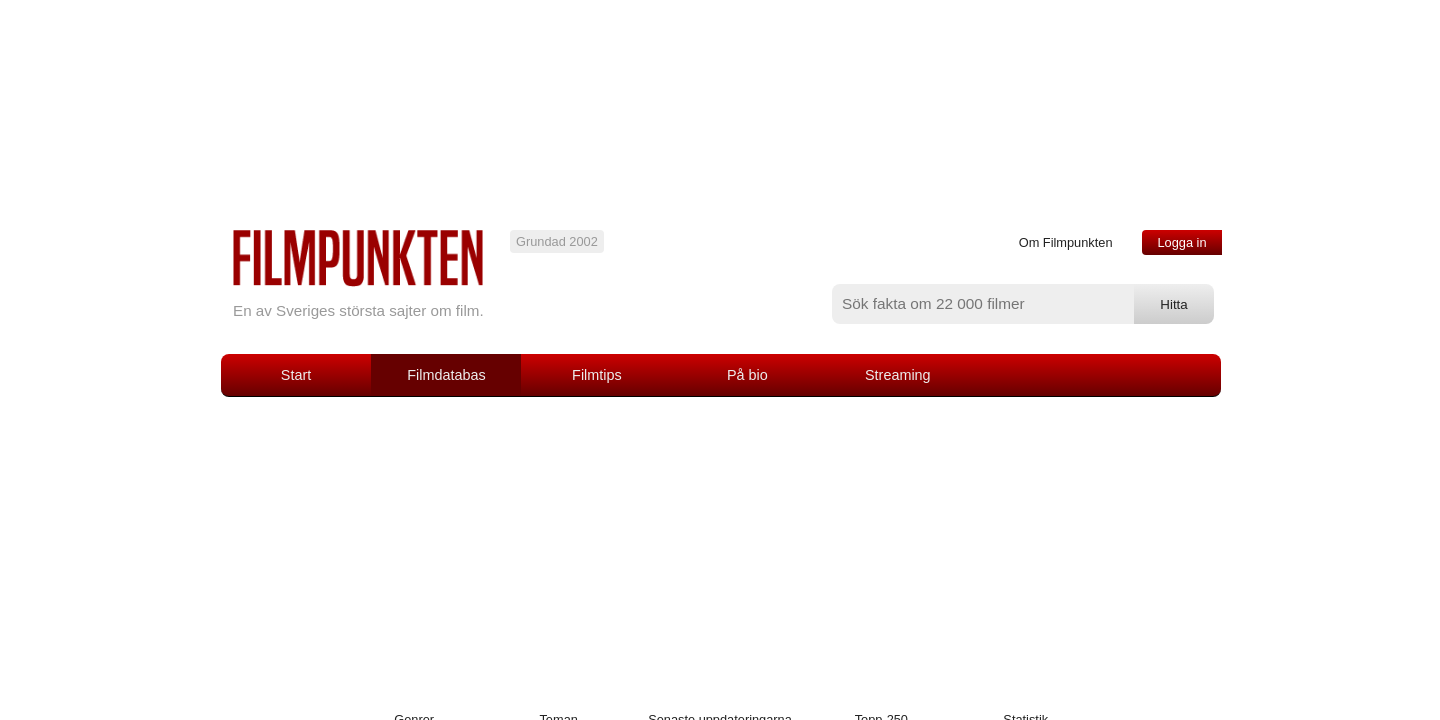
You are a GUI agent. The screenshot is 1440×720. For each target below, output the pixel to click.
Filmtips (597, 375)
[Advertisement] (720, 547)
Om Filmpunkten (1066, 242)
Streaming (898, 375)
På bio (747, 375)
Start (296, 375)
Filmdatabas (446, 375)
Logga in (1181, 242)
